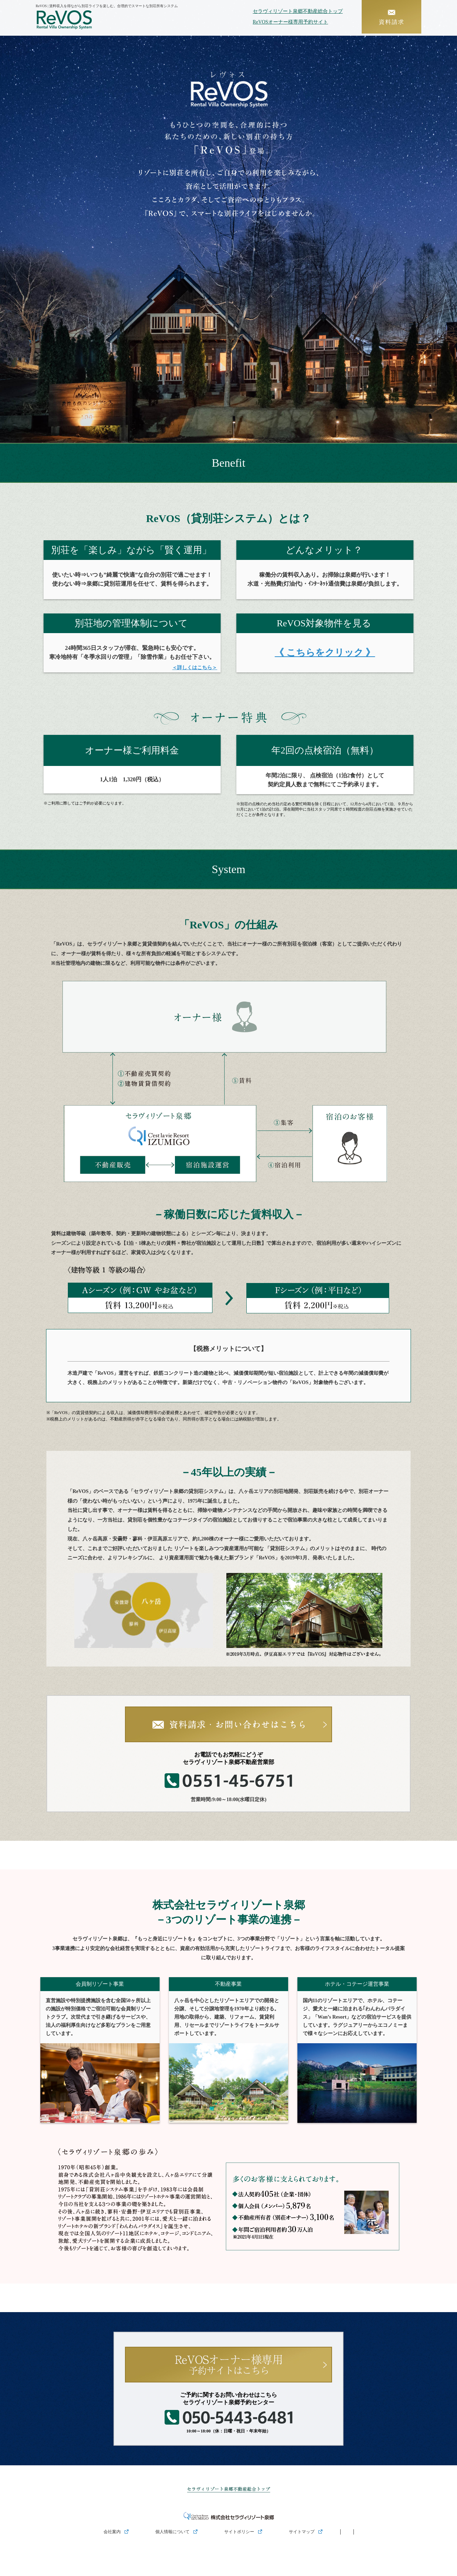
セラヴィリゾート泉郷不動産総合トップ (295, 11)
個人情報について (172, 2531)
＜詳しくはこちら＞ (194, 667)
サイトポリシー (239, 2531)
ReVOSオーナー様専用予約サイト (288, 22)
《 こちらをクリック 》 (325, 652)
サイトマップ (302, 2531)
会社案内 (112, 2531)
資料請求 (391, 16)
